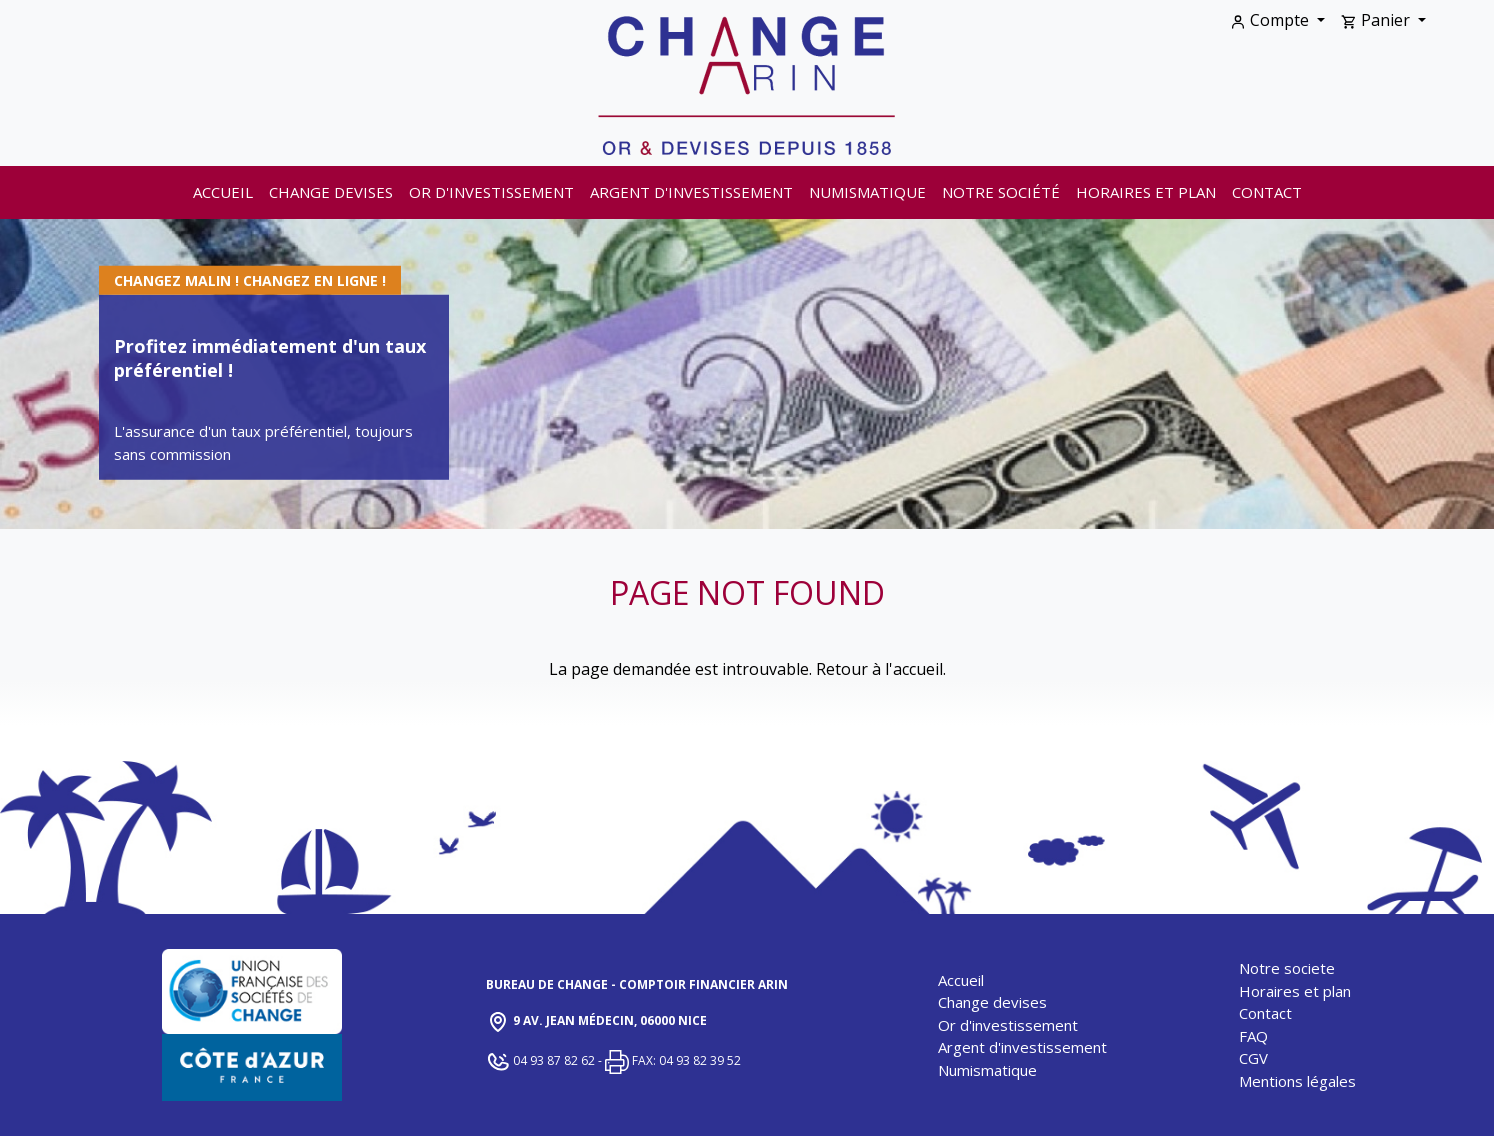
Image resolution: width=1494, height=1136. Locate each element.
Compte (1271, 20)
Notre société (1001, 192)
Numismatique (867, 192)
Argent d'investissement (691, 192)
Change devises (331, 192)
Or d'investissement (491, 192)
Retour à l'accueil (879, 669)
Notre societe (1287, 968)
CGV (1253, 1058)
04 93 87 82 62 (542, 1060)
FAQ (1253, 1036)
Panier (1377, 20)
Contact (1267, 192)
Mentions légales (1297, 1081)
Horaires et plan (1146, 192)
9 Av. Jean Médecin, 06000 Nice (596, 1022)
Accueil (223, 192)
